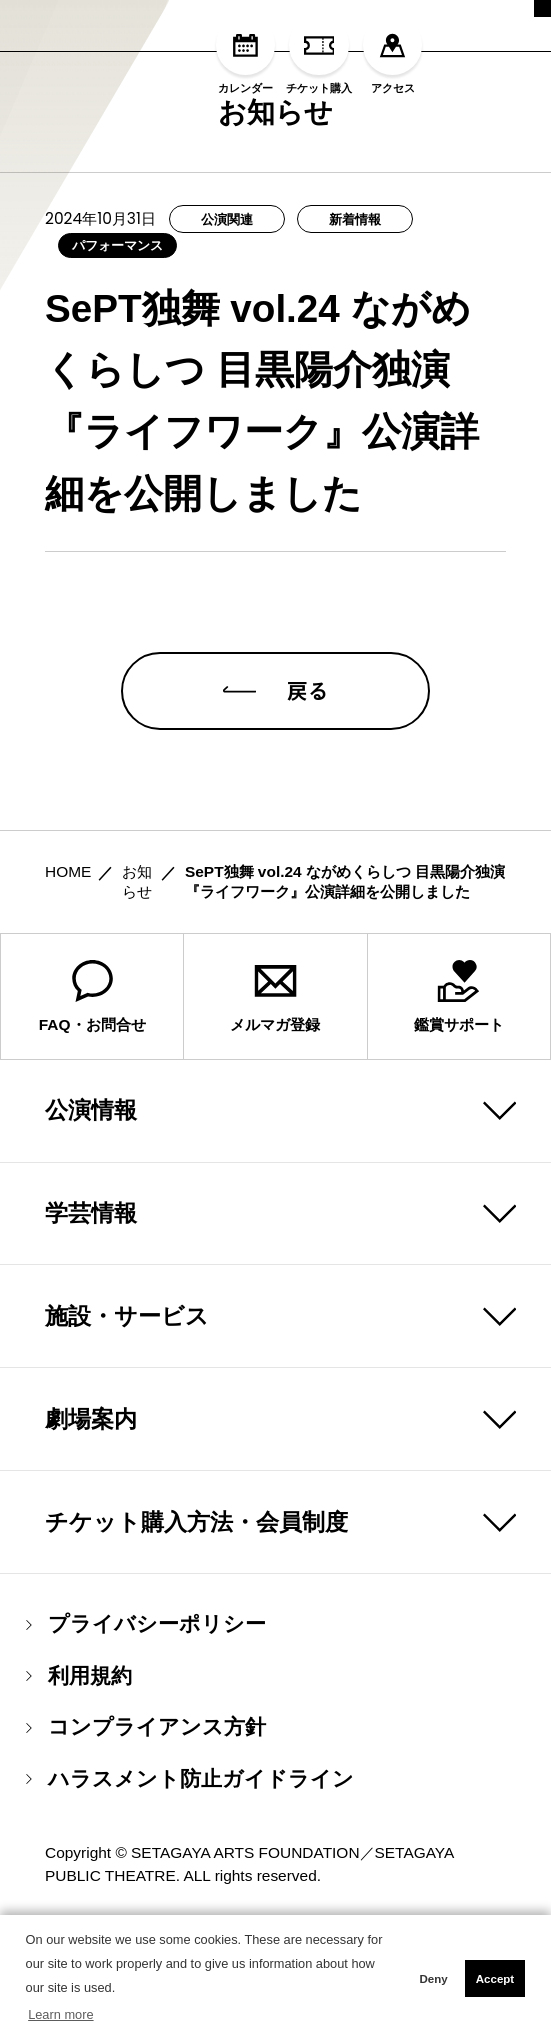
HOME (68, 987)
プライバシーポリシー (146, 1740)
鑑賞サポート (459, 1112)
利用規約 (79, 1792)
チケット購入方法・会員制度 (196, 1638)
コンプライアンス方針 (146, 1843)
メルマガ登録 (275, 1112)
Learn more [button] (60, 2014)
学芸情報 (91, 1329)
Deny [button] (433, 1979)
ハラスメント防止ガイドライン (190, 1895)
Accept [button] (495, 1979)
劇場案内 (91, 1535)
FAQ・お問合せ (92, 1112)
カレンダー (245, 54)
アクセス (392, 54)
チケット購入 (319, 54)
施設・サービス (127, 1432)
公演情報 (91, 1226)
